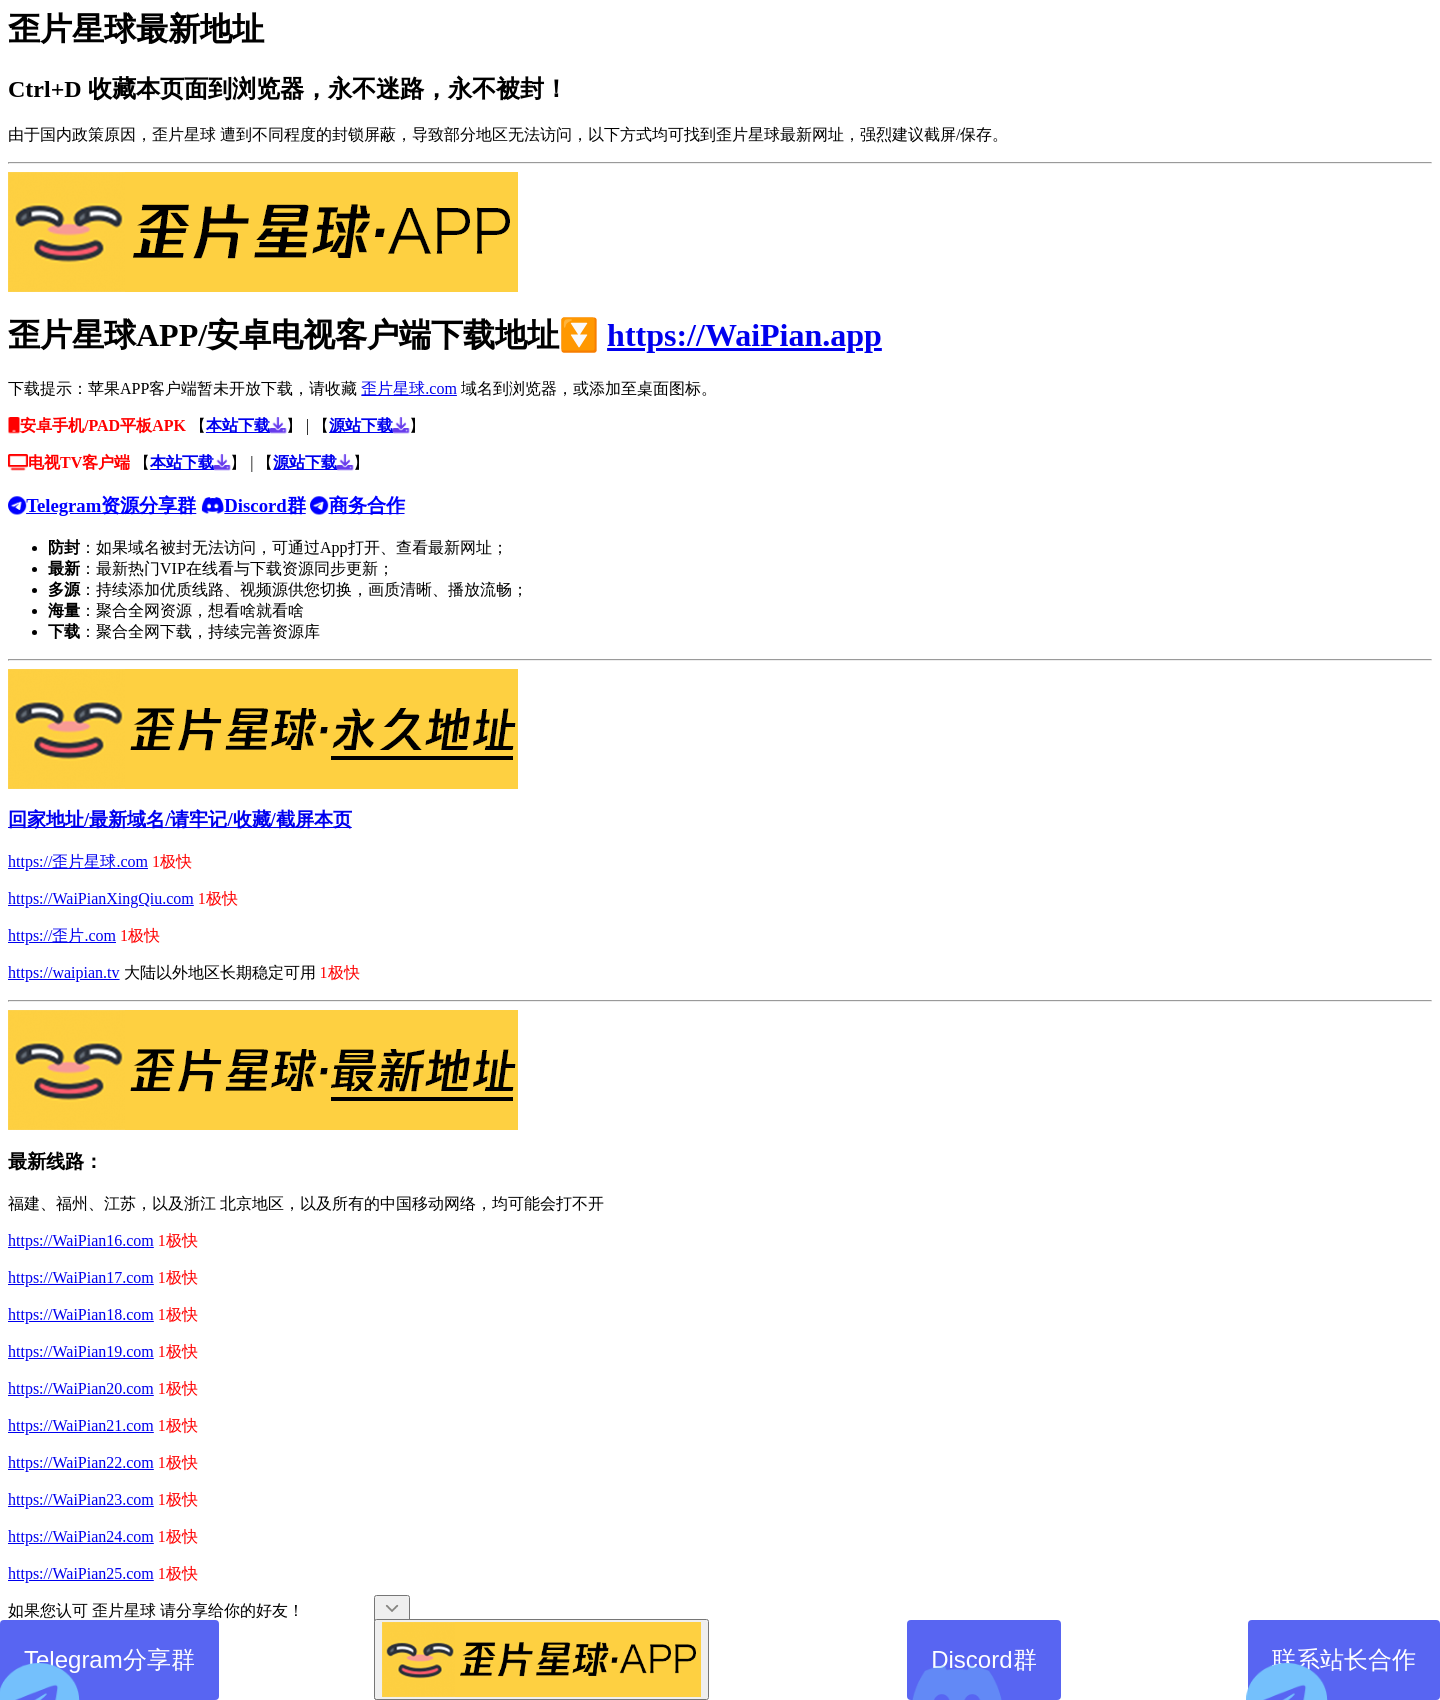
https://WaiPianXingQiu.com (101, 898)
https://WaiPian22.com (81, 1462)
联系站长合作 (1332, 1673)
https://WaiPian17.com (81, 1277)
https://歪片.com (62, 935)
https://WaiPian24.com (81, 1536)
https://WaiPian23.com (81, 1499)
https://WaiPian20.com (81, 1388)
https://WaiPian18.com (81, 1314)
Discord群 (971, 1673)
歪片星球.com (409, 388)
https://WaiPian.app (744, 335)
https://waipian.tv (64, 972)
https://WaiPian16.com (81, 1240)
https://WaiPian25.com (81, 1573)
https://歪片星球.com (78, 861)
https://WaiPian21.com (81, 1425)
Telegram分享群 (97, 1673)
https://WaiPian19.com (81, 1351)
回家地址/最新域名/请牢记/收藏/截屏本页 (180, 819)
